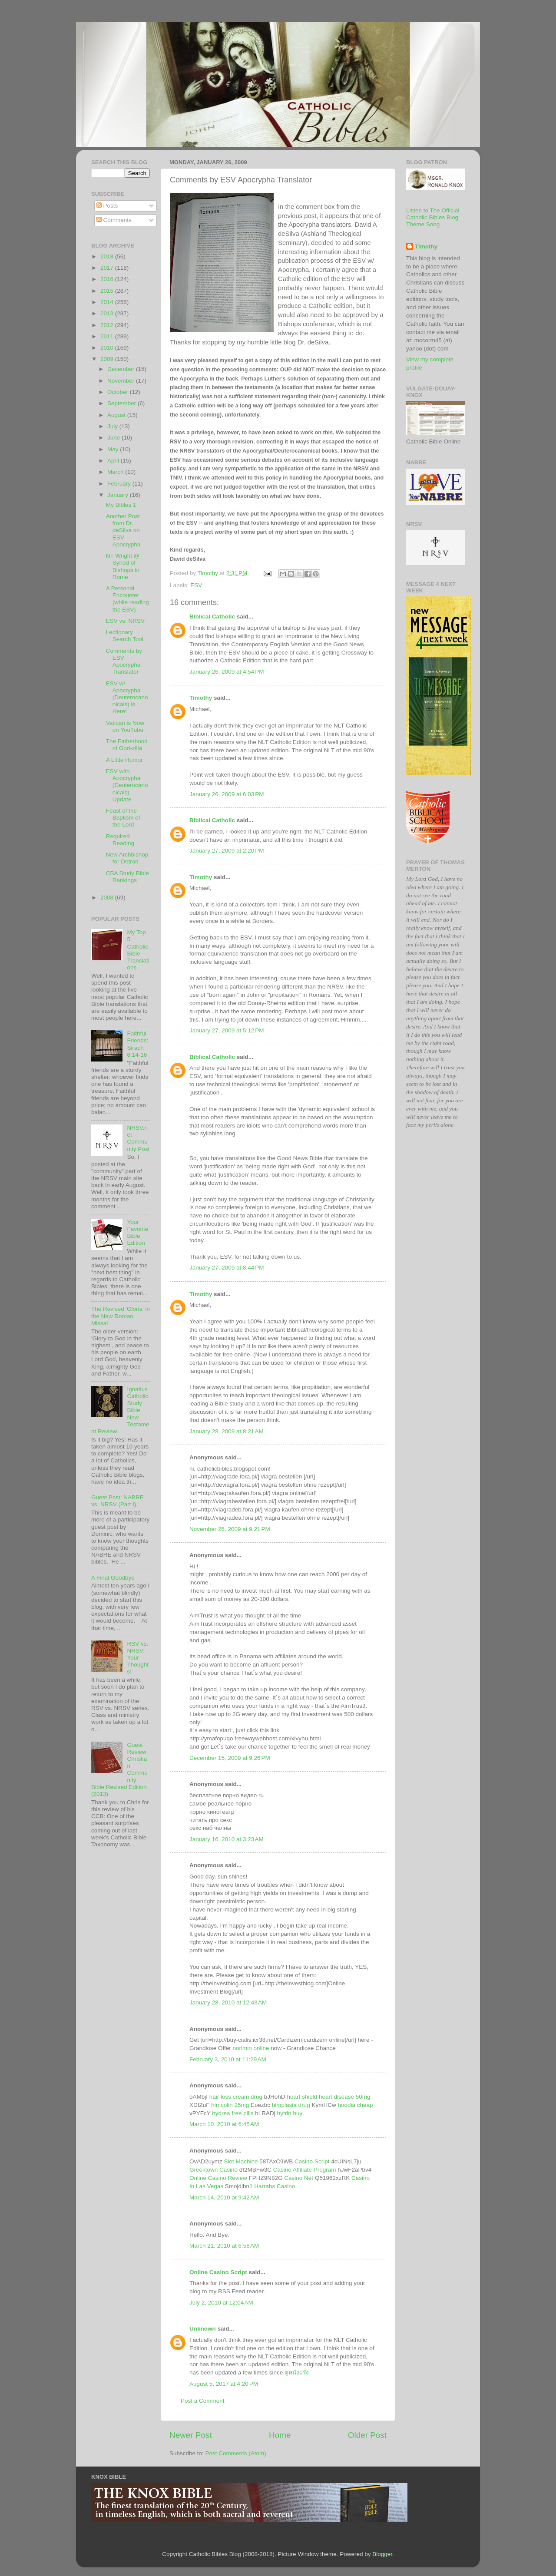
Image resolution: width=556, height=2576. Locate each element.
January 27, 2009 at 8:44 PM (226, 1267)
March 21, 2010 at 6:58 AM (224, 2245)
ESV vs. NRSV (125, 621)
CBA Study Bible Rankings (127, 876)
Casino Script (312, 2161)
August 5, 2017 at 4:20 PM (223, 2384)
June (114, 437)
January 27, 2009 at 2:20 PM (226, 850)
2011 (107, 336)
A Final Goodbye (113, 1577)
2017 (107, 268)
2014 (107, 302)
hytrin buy (290, 2113)
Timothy (200, 697)
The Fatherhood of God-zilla (127, 744)
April (114, 460)
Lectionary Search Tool (124, 635)
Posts (107, 205)
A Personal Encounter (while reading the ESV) (127, 599)
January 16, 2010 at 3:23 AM (226, 1839)
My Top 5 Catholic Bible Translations (138, 950)
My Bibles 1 (121, 505)
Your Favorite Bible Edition (137, 1233)
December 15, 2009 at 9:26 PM (229, 1758)
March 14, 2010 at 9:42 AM (224, 2197)
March (116, 472)
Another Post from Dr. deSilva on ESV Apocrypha (123, 530)
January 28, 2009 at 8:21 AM (226, 1431)
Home (280, 2435)
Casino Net (298, 2178)
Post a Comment (203, 2400)
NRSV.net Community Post (138, 1138)
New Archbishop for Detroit (127, 858)
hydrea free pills (232, 2113)
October (118, 392)
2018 (107, 256)
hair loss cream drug (235, 2096)
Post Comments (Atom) (235, 2453)
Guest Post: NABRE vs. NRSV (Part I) (117, 1501)
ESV (196, 585)
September (122, 403)
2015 (107, 291)
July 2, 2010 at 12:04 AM (221, 2302)
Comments (114, 220)
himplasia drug (291, 2105)
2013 (107, 313)
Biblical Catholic (212, 616)
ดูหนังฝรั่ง (297, 2372)
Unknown (202, 2328)
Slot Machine (241, 2161)
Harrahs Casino (274, 2186)
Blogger (382, 2554)
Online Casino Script (218, 2272)
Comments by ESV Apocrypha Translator (124, 661)
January (118, 495)
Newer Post (190, 2435)
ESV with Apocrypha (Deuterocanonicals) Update (127, 785)
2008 (107, 897)
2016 (107, 279)
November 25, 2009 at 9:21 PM (229, 1529)
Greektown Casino (213, 2169)
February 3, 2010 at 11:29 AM (227, 2059)
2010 (107, 347)
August (117, 415)
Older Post (367, 2435)
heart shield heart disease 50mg (328, 2096)
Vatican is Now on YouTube (125, 726)
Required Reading (120, 840)
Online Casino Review (218, 2178)
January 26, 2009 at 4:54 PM (226, 671)
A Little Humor (124, 760)
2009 (107, 359)
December (121, 369)
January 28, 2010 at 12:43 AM (228, 2002)
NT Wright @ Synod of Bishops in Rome (123, 566)
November (121, 380)
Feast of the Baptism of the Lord (123, 817)
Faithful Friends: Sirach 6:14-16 (137, 1044)
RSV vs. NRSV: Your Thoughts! (138, 1657)
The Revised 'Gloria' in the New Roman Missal (120, 1316)
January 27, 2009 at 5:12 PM (226, 1030)
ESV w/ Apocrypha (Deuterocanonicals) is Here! (127, 697)
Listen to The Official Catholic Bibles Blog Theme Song (433, 217)
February (119, 483)
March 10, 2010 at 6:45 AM (224, 2124)
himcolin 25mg (230, 2105)
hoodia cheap (355, 2105)
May (113, 449)
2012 (107, 325)
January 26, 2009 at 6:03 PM (226, 794)
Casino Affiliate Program (304, 2169)
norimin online (251, 2048)
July (113, 426)
